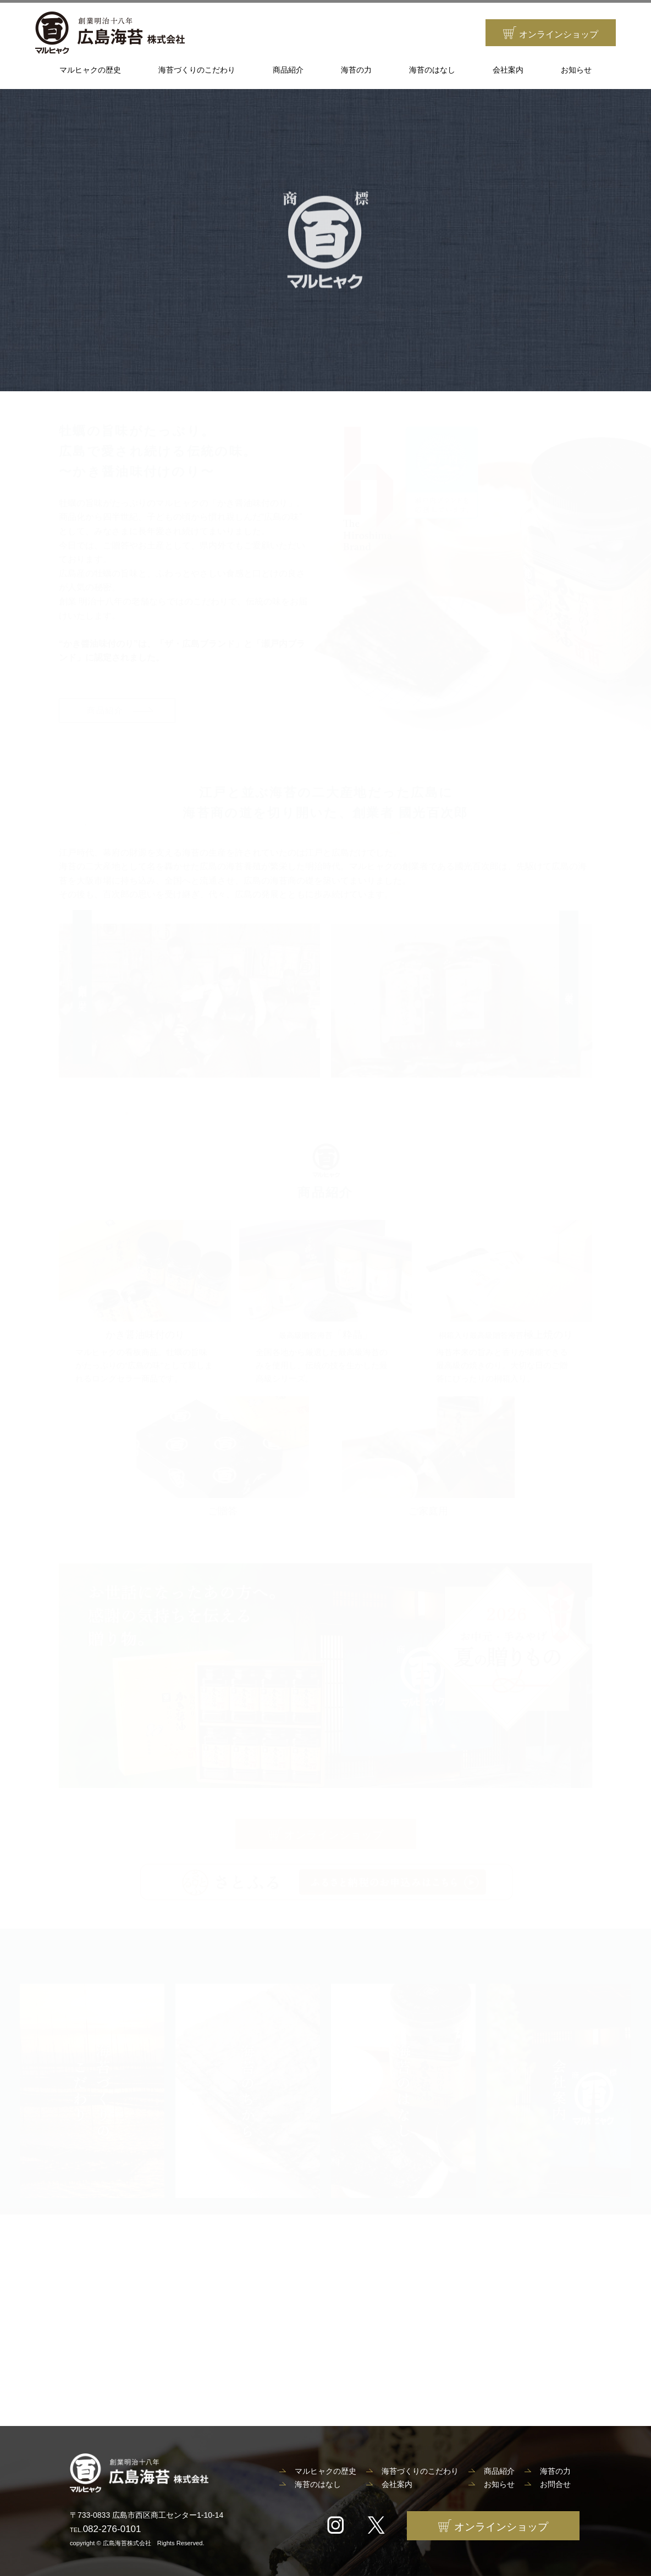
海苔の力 (356, 70)
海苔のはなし (432, 70)
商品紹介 (288, 70)
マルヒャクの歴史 (90, 70)
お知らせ (576, 70)
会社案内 (508, 70)
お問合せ (555, 2484)
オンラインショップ (550, 32)
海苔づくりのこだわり (196, 70)
